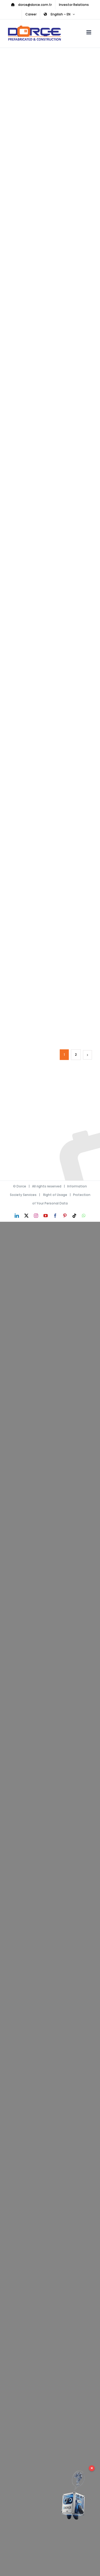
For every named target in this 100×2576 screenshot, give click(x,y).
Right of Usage (55, 1194)
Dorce (21, 1186)
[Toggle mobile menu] (89, 32)
